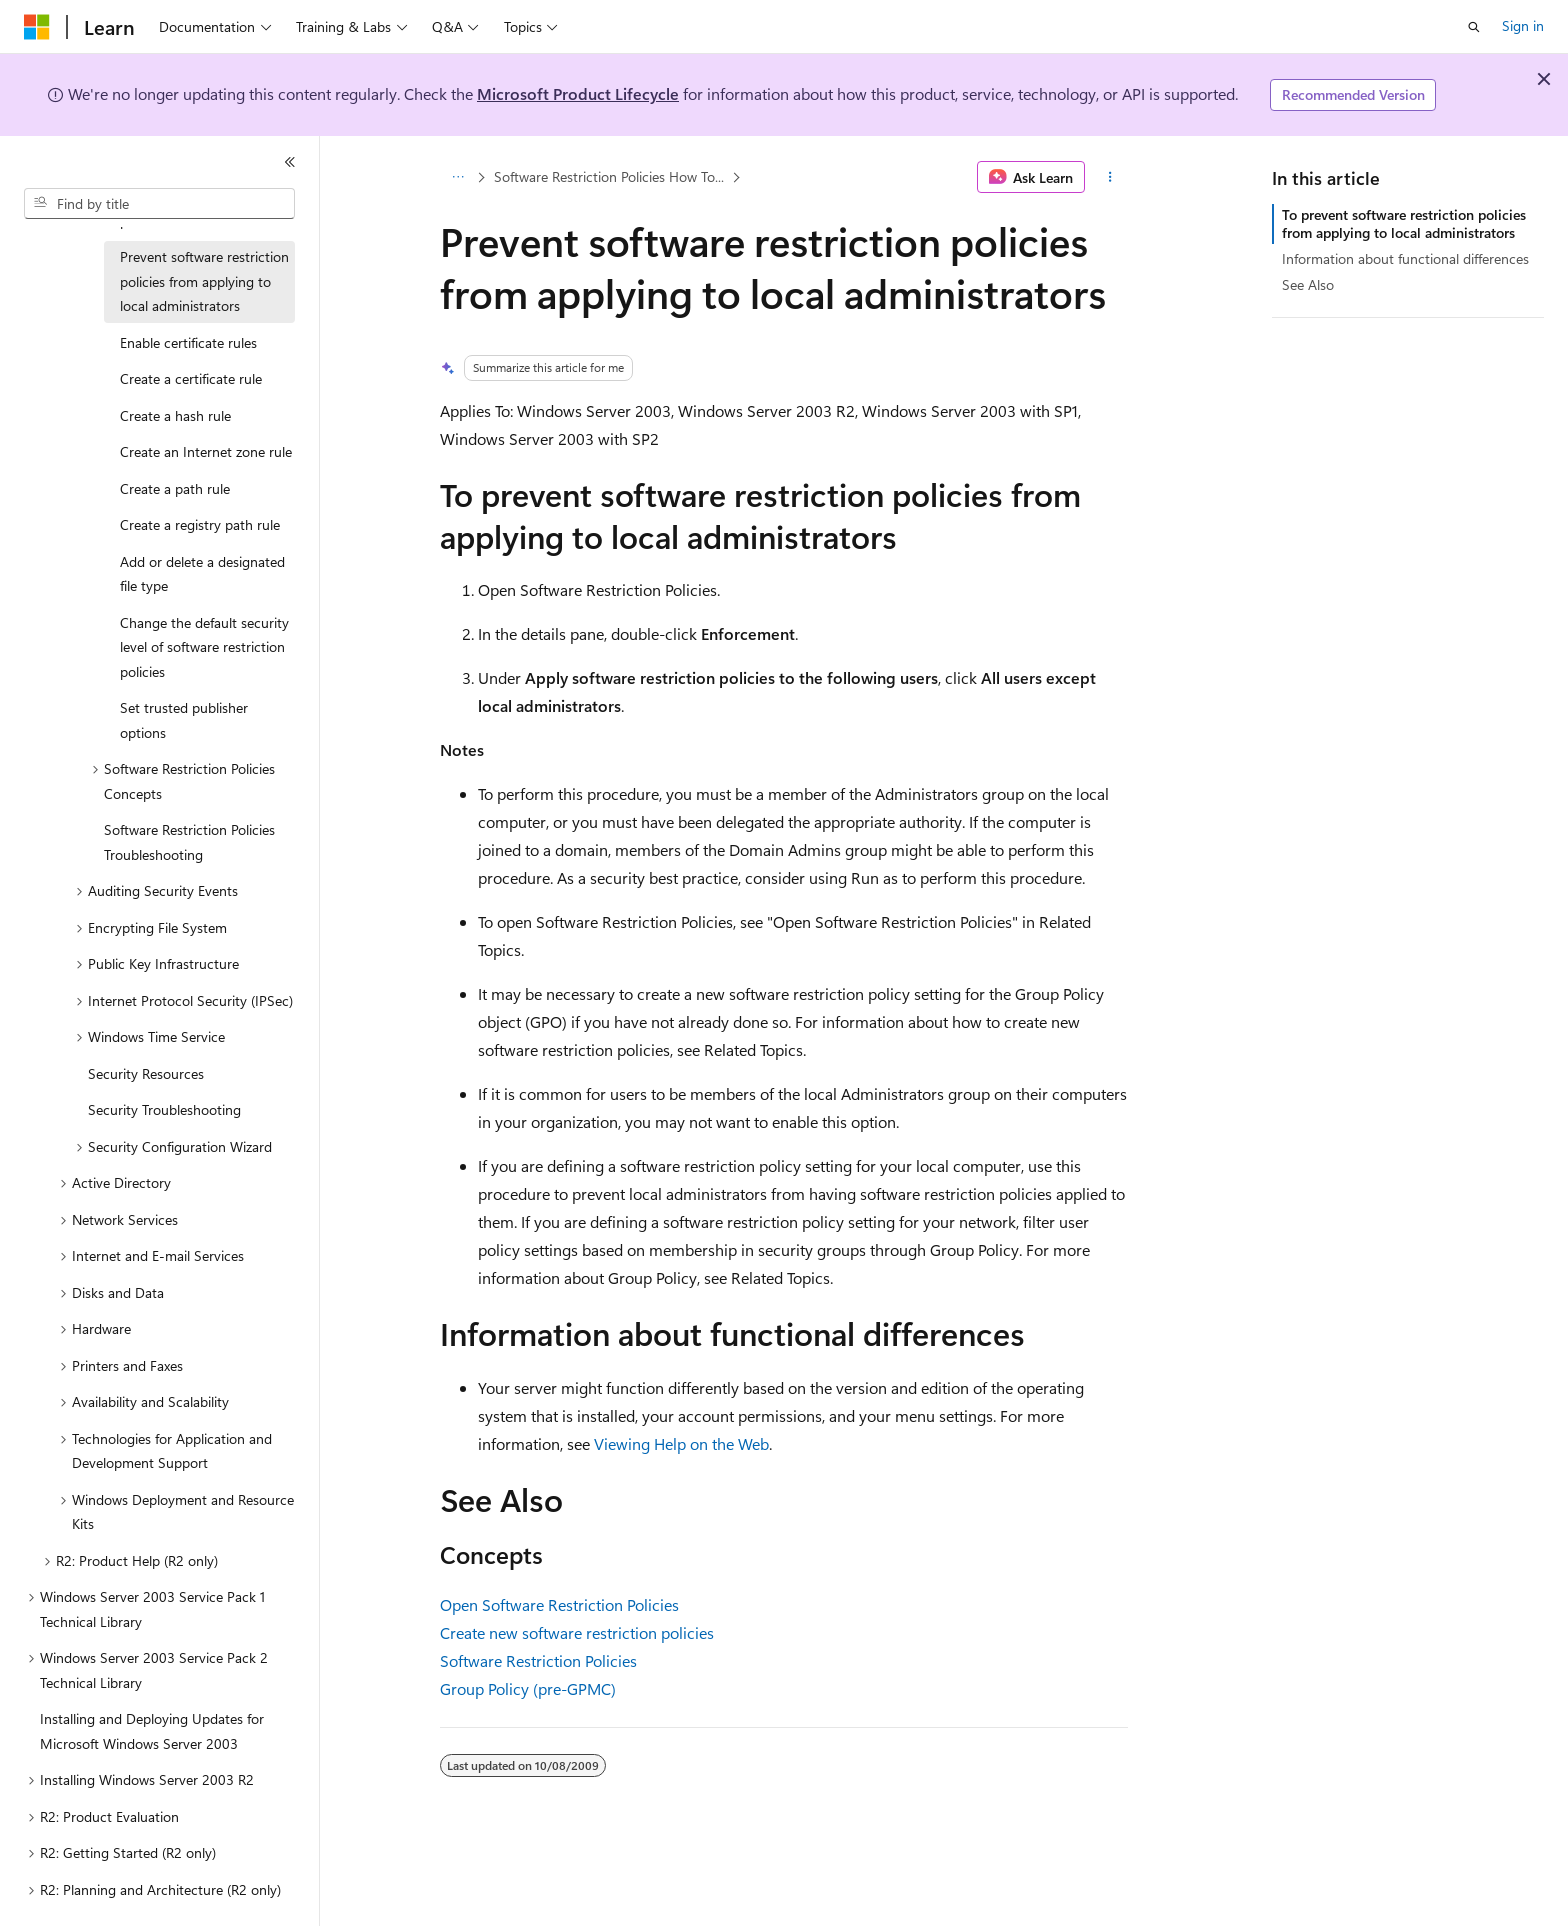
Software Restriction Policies (538, 1660)
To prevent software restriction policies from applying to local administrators (1404, 223)
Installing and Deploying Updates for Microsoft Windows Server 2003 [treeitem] (152, 1731)
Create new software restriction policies (577, 1632)
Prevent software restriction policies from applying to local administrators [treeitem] (204, 281)
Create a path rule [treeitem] (175, 488)
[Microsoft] (37, 27)
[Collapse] (290, 162)
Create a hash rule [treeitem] (175, 415)
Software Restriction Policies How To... (609, 176)
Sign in (1523, 25)
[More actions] (1110, 177)
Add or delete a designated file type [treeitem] (202, 574)
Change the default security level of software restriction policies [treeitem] (204, 647)
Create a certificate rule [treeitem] (191, 378)
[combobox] (159, 204)
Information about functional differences (1405, 258)
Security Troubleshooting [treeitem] (164, 1109)
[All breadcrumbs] (457, 177)
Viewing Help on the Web (681, 1443)
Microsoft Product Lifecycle (578, 93)
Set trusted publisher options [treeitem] (184, 720)
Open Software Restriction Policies (559, 1604)
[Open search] (1474, 27)
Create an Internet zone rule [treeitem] (206, 451)
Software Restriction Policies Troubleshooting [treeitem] (189, 842)
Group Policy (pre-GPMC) (528, 1688)
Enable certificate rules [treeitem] (188, 342)
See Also (1308, 284)
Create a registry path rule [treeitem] (200, 524)
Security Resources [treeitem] (146, 1073)
